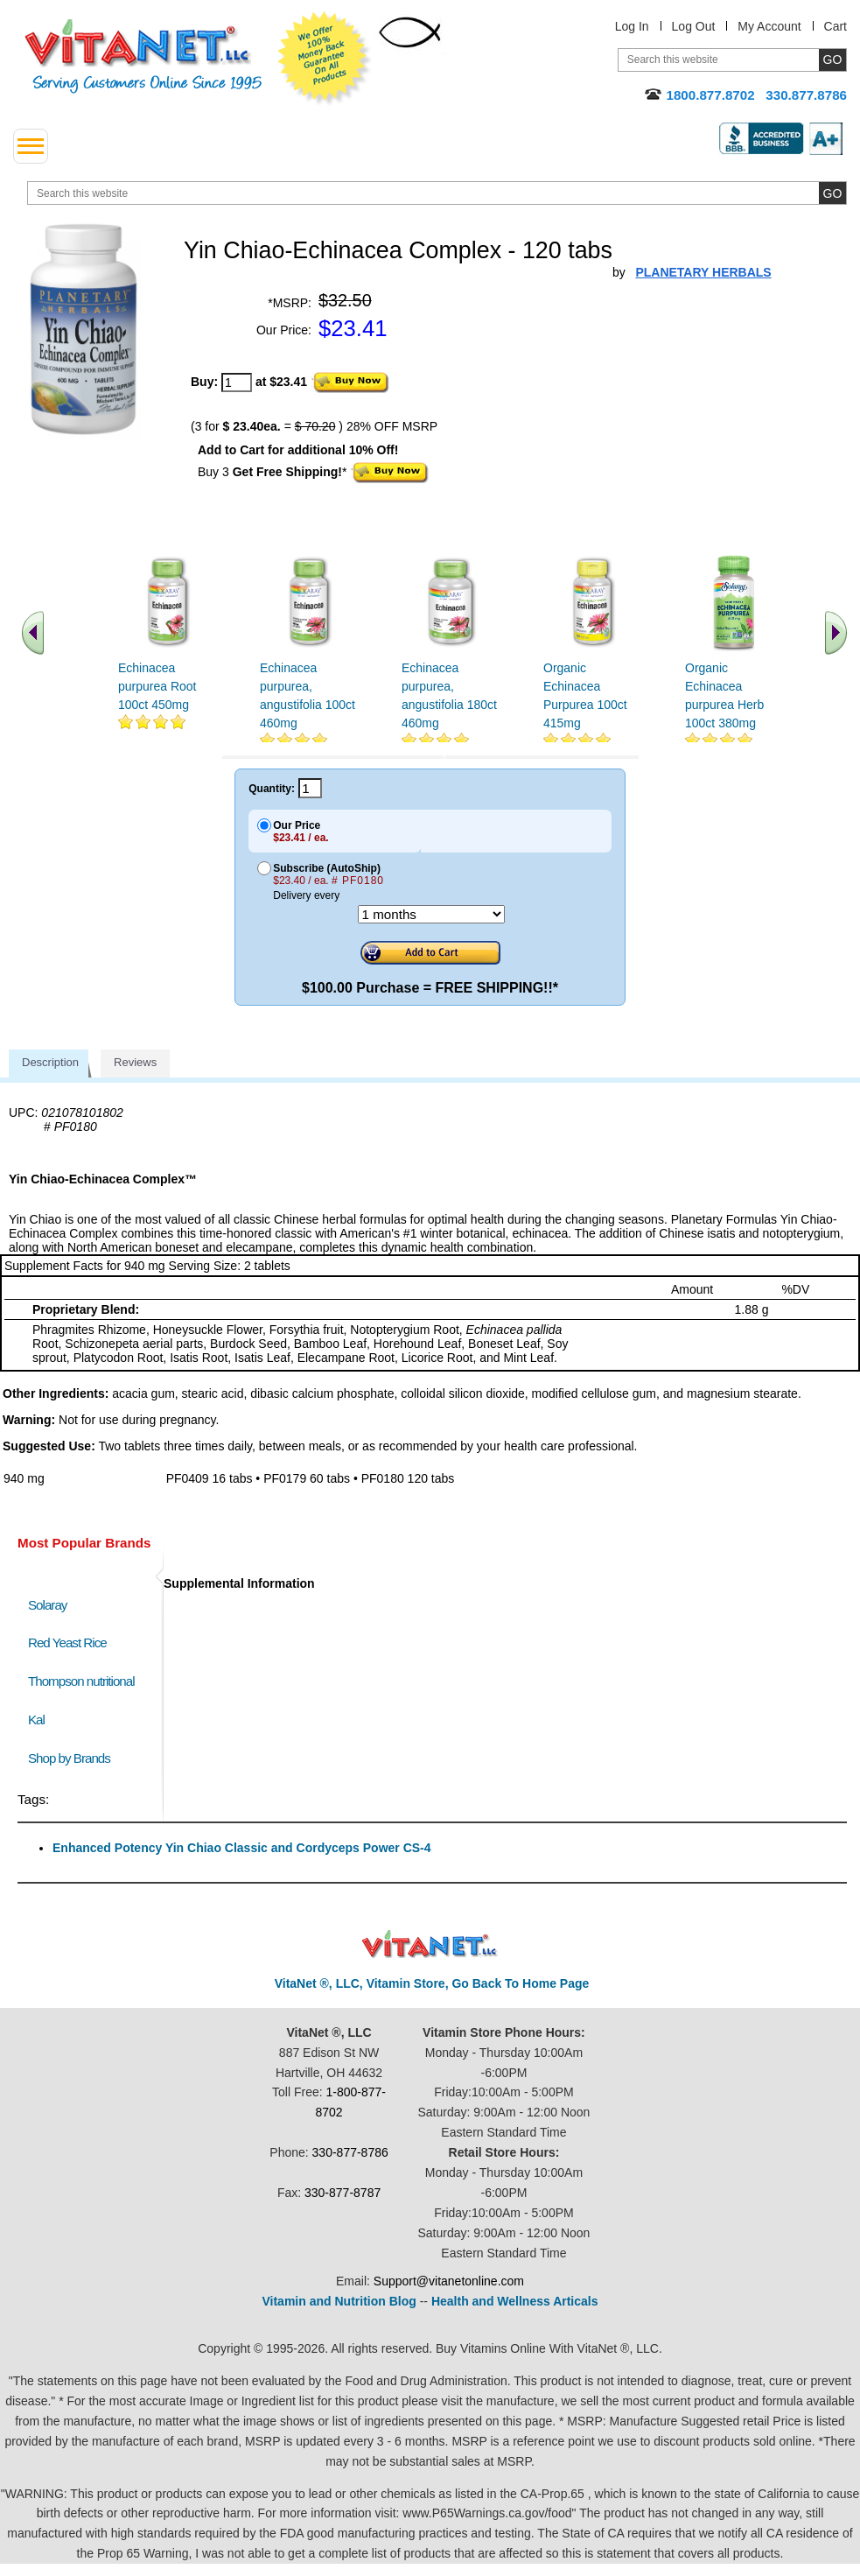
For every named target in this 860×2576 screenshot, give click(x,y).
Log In (632, 26)
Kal (36, 1719)
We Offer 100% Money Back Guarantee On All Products (324, 59)
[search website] (437, 193)
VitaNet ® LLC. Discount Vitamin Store (430, 1944)
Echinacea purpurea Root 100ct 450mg (157, 686)
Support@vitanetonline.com (449, 2281)
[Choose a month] (431, 914)
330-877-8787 (342, 2193)
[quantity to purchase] (236, 382)
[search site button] (832, 193)
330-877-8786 (350, 2152)
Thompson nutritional (81, 1681)
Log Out (694, 26)
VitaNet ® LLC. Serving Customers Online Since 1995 (143, 56)
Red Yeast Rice (67, 1642)
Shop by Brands (73, 1758)
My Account (769, 26)
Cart (835, 26)
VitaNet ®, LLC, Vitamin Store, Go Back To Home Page (432, 1983)
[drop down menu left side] (30, 146)
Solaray (47, 1604)
